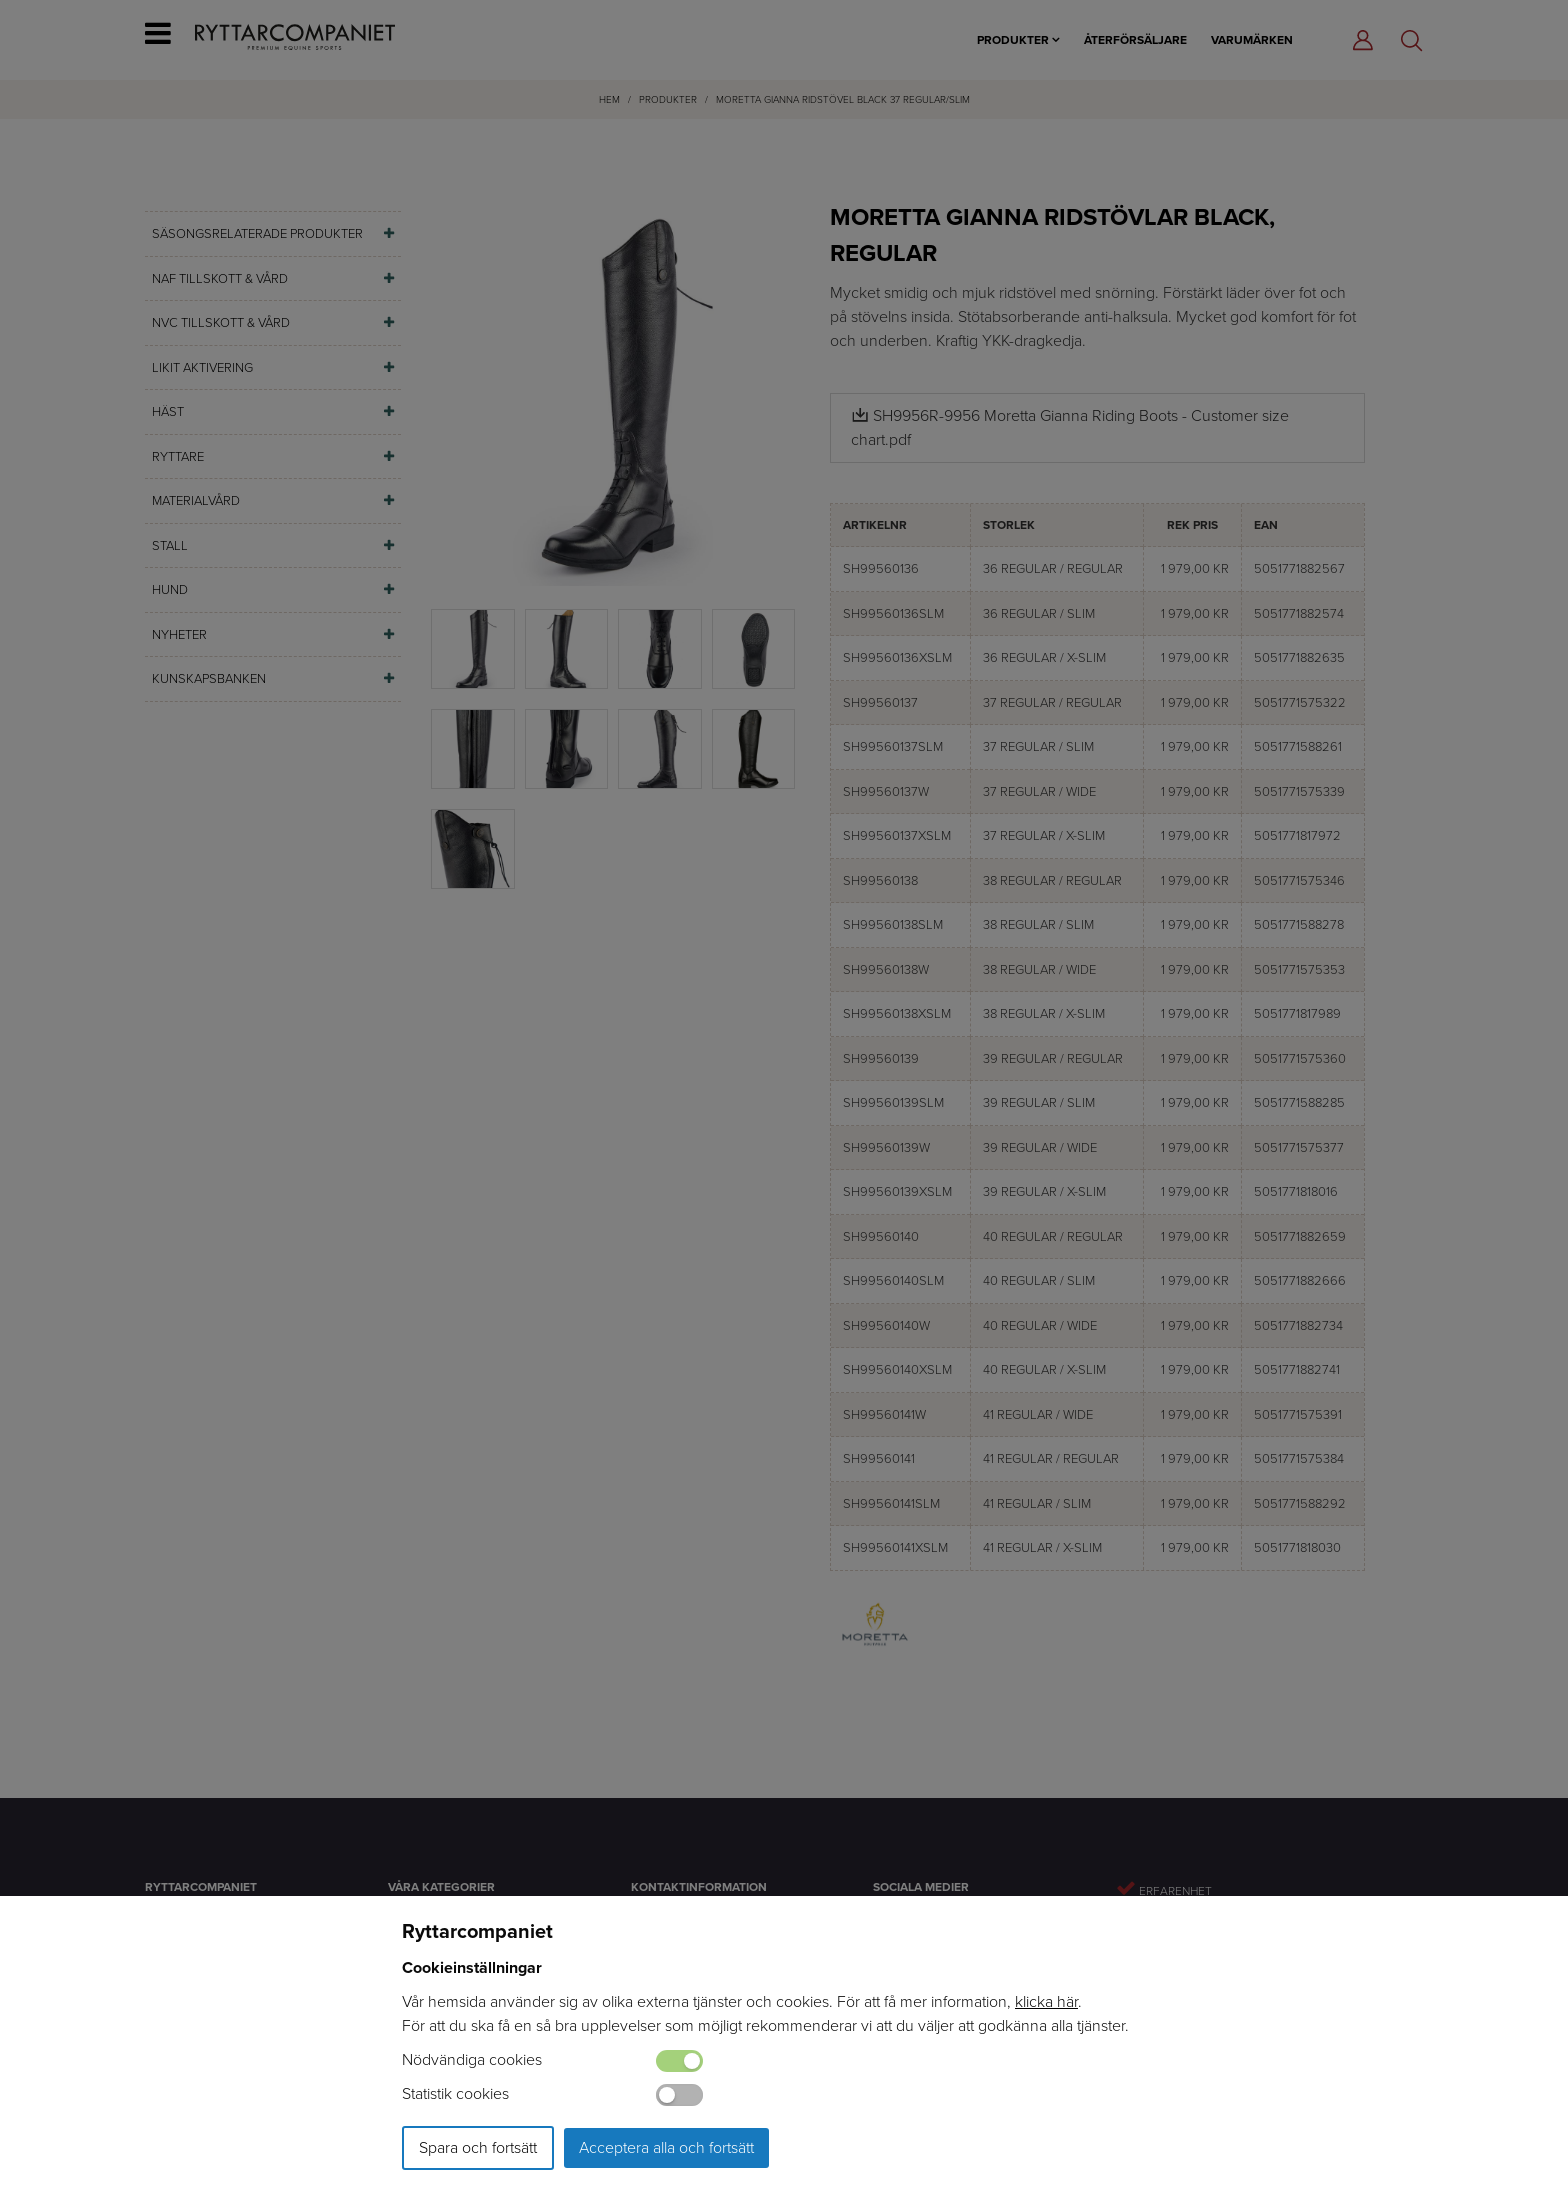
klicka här (1046, 2001)
